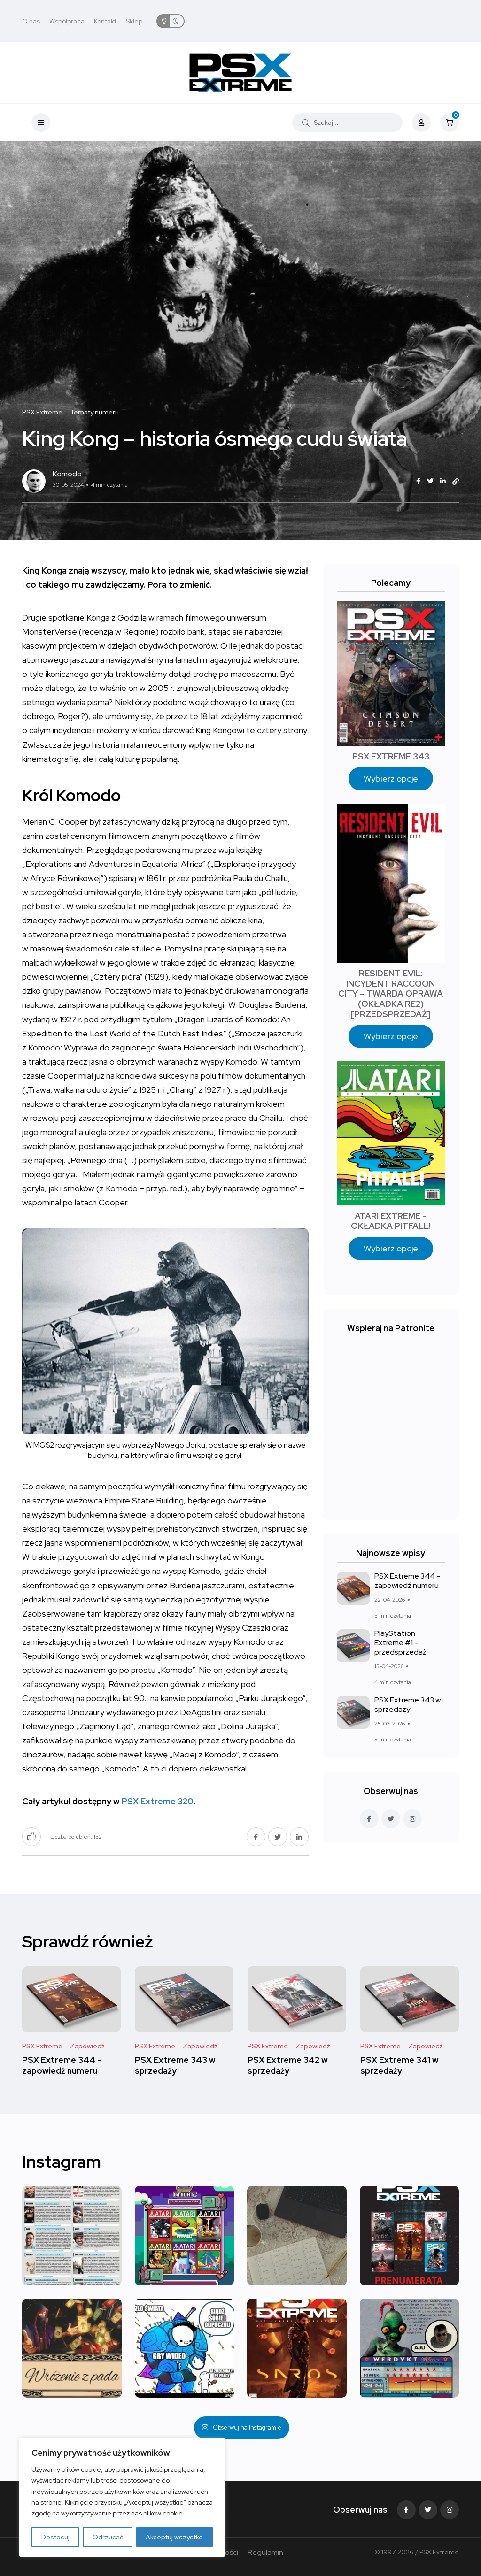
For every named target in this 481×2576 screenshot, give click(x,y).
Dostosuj (55, 2537)
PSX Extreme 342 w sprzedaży (288, 2065)
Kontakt (105, 21)
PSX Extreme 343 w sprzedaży (407, 1705)
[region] (122, 2497)
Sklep (134, 21)
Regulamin (265, 2552)
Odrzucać (108, 2537)
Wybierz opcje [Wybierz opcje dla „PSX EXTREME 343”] (391, 778)
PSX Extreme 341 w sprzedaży (399, 2065)
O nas (31, 21)
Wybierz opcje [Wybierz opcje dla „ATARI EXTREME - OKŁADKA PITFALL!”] (391, 1248)
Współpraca (67, 21)
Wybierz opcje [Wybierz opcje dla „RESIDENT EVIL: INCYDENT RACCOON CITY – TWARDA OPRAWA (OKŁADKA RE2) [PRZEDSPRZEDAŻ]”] (391, 1036)
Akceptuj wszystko (174, 2537)
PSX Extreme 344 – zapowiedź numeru (407, 1581)
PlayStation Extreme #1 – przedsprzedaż (400, 1643)
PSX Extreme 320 (158, 1801)
